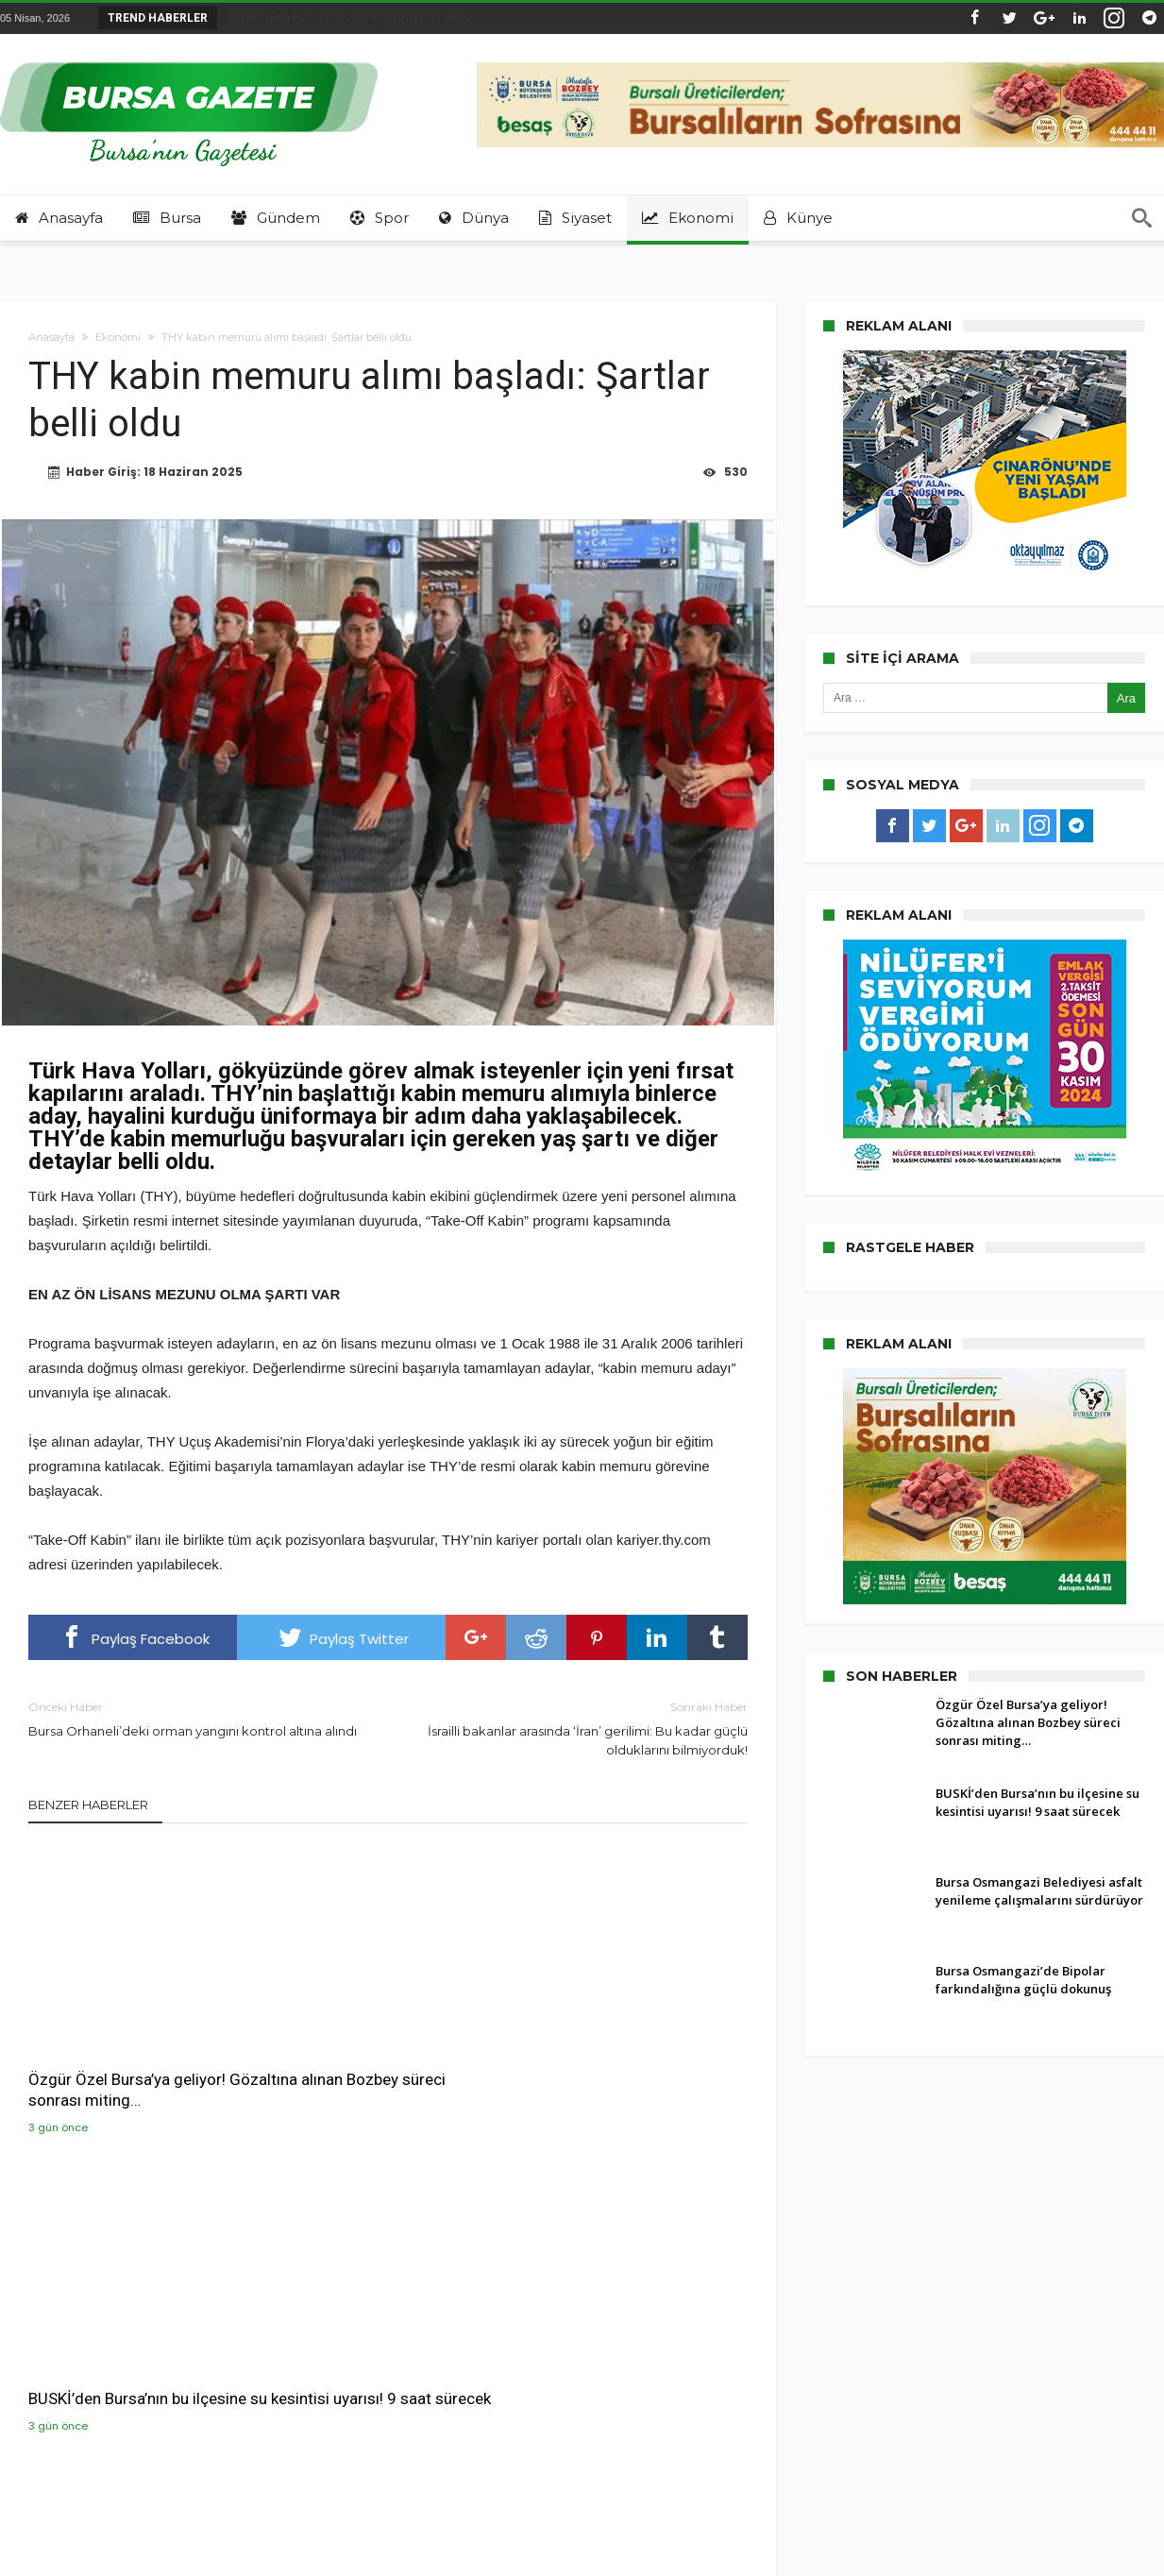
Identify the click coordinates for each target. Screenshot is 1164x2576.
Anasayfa (51, 337)
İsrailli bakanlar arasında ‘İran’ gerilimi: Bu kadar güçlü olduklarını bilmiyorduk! (582, 1729)
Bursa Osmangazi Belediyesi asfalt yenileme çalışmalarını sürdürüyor (621, 2051)
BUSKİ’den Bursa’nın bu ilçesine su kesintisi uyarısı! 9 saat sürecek (384, 2051)
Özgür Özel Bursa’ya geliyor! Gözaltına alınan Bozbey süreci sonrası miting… (136, 2051)
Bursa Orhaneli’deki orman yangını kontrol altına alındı (194, 1720)
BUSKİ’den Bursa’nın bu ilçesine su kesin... (349, 17)
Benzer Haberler (88, 1806)
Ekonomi (118, 337)
